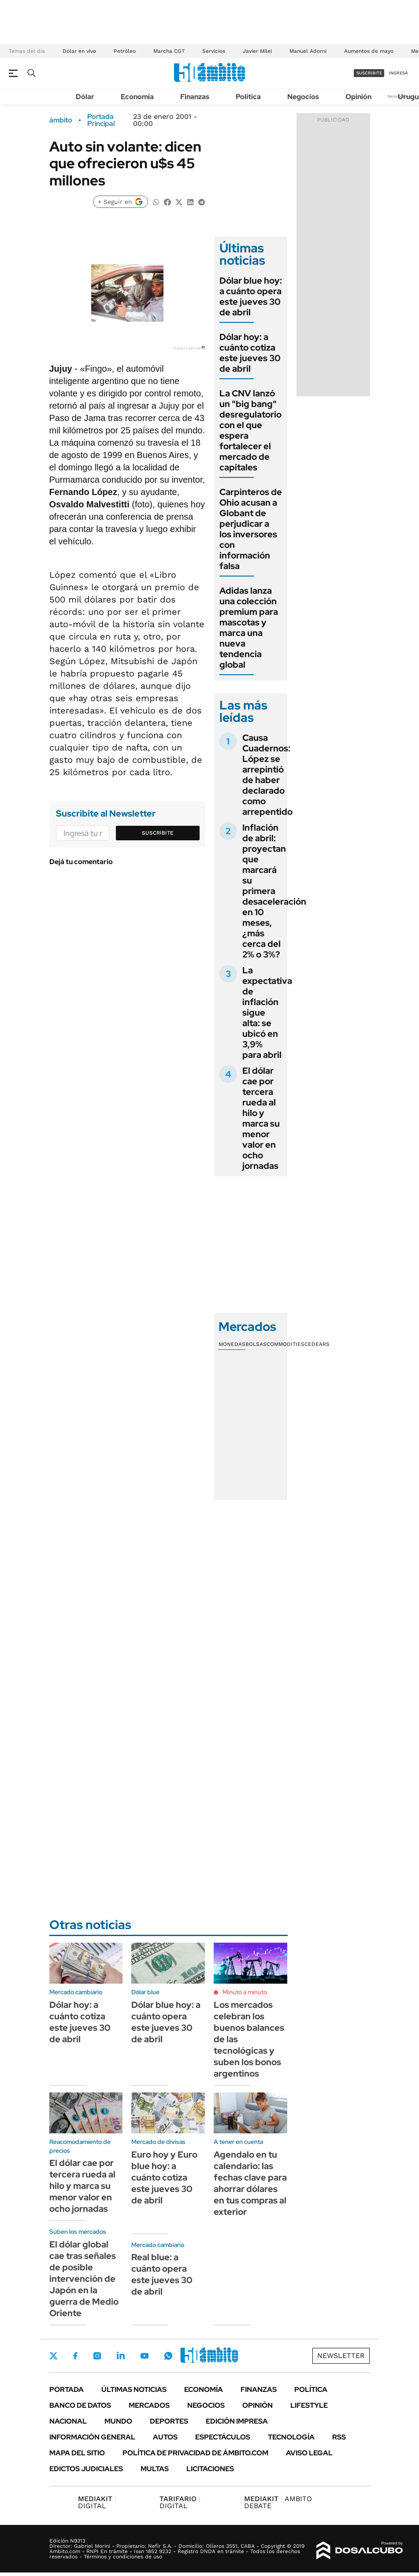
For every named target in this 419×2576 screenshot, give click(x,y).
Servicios (213, 51)
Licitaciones (210, 2468)
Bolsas (256, 1344)
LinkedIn (121, 2356)
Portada (66, 2389)
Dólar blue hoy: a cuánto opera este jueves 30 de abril (250, 296)
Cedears (317, 1344)
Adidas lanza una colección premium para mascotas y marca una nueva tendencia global (248, 627)
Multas (155, 2468)
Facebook (75, 2356)
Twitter (53, 2355)
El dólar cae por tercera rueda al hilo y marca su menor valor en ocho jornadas (261, 1118)
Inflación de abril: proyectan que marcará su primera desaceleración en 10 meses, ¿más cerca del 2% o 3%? (274, 891)
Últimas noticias (134, 2389)
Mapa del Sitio (77, 2453)
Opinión (358, 96)
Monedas (232, 1344)
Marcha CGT (169, 51)
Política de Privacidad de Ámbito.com (195, 2453)
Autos (165, 2437)
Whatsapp (168, 2356)
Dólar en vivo (79, 51)
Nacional (68, 2421)
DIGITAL (97, 2502)
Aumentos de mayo (368, 51)
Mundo (118, 2421)
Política (248, 96)
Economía (137, 96)
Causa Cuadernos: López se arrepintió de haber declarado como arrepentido (267, 774)
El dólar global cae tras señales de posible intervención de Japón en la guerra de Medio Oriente (84, 2279)
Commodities (285, 1344)
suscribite (369, 72)
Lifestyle (309, 2405)
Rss (339, 2437)
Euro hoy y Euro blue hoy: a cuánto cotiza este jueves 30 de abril (164, 2177)
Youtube (144, 2356)
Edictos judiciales (86, 2468)
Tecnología (291, 2437)
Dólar (85, 96)
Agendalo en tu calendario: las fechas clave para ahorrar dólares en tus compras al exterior (250, 2183)
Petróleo (125, 51)
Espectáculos (222, 2437)
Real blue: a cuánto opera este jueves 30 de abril (162, 2274)
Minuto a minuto (244, 1992)
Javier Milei (257, 51)
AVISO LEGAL (309, 2453)
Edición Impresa (237, 2421)
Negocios (303, 96)
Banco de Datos (80, 2405)
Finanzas (194, 96)
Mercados (149, 2405)
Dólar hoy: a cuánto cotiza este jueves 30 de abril (250, 352)
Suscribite (158, 833)
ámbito (60, 120)
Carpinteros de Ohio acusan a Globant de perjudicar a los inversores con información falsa (250, 529)
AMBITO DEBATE (278, 2502)
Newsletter (341, 2355)
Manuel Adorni (307, 51)
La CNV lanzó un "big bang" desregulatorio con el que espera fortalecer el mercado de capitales (250, 430)
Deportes (169, 2421)
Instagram (97, 2356)
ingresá (398, 72)
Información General (92, 2437)
